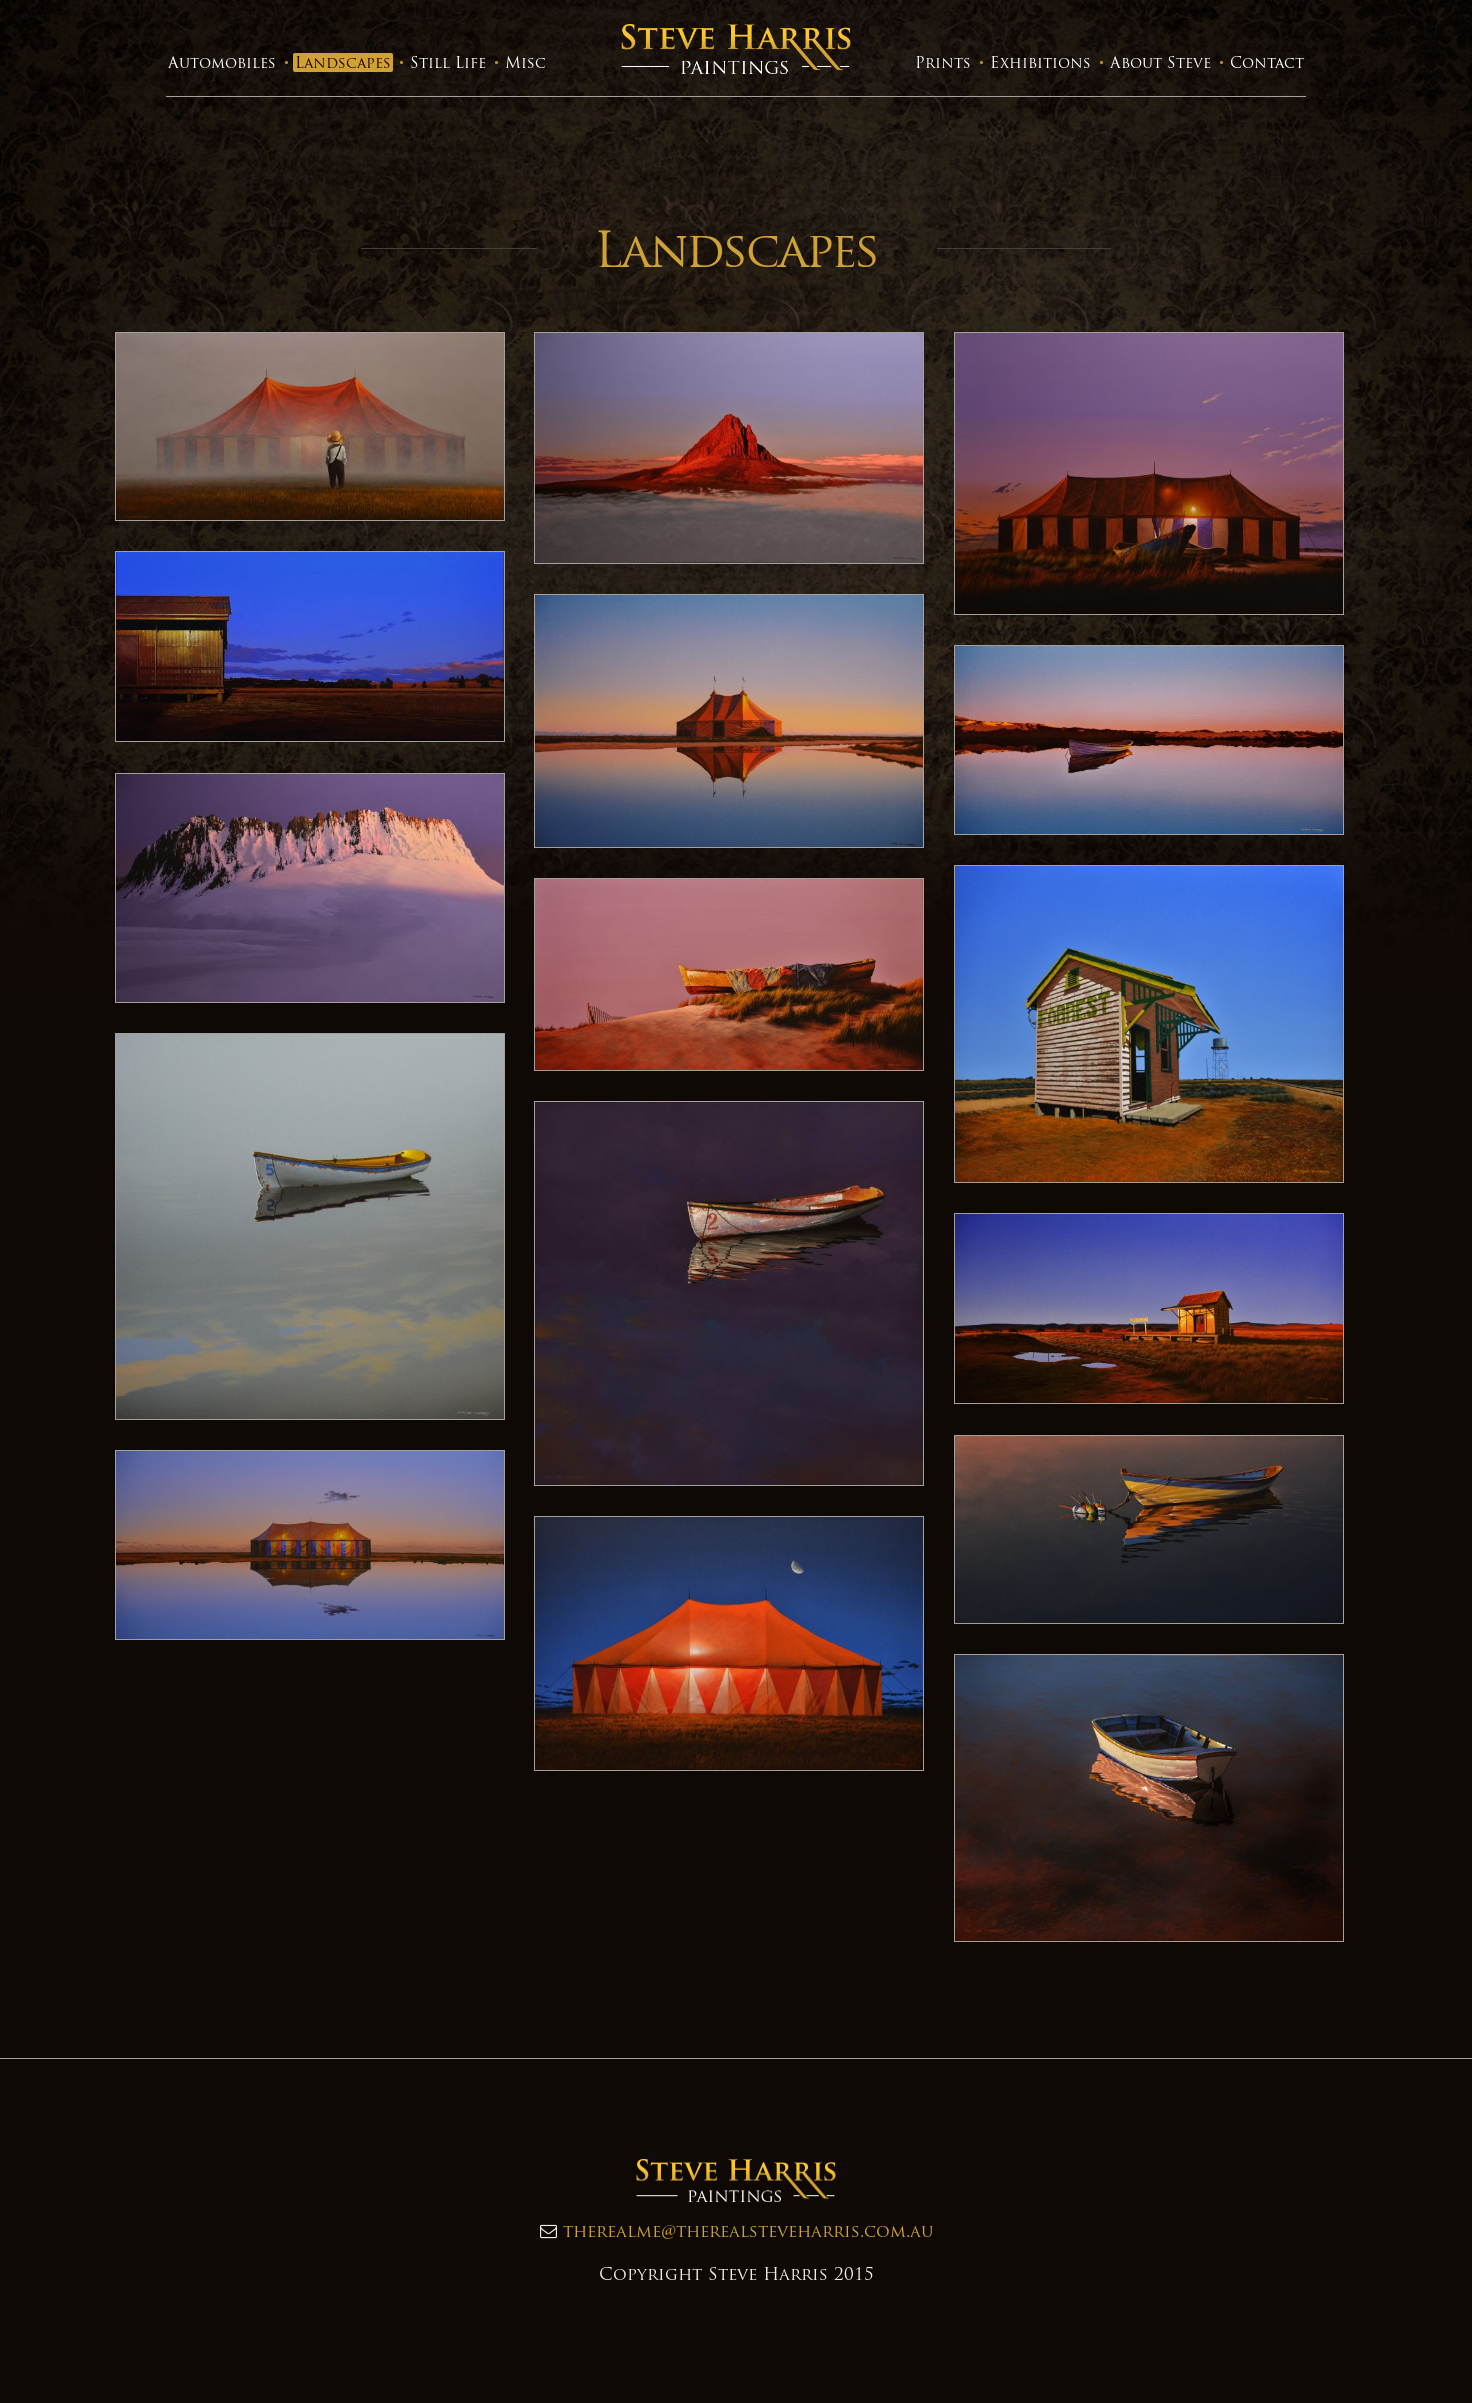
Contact (1267, 62)
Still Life (448, 62)
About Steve (1160, 62)
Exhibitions (1040, 62)
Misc (525, 62)
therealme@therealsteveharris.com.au (748, 2230)
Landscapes (343, 62)
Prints (943, 62)
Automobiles (222, 62)
